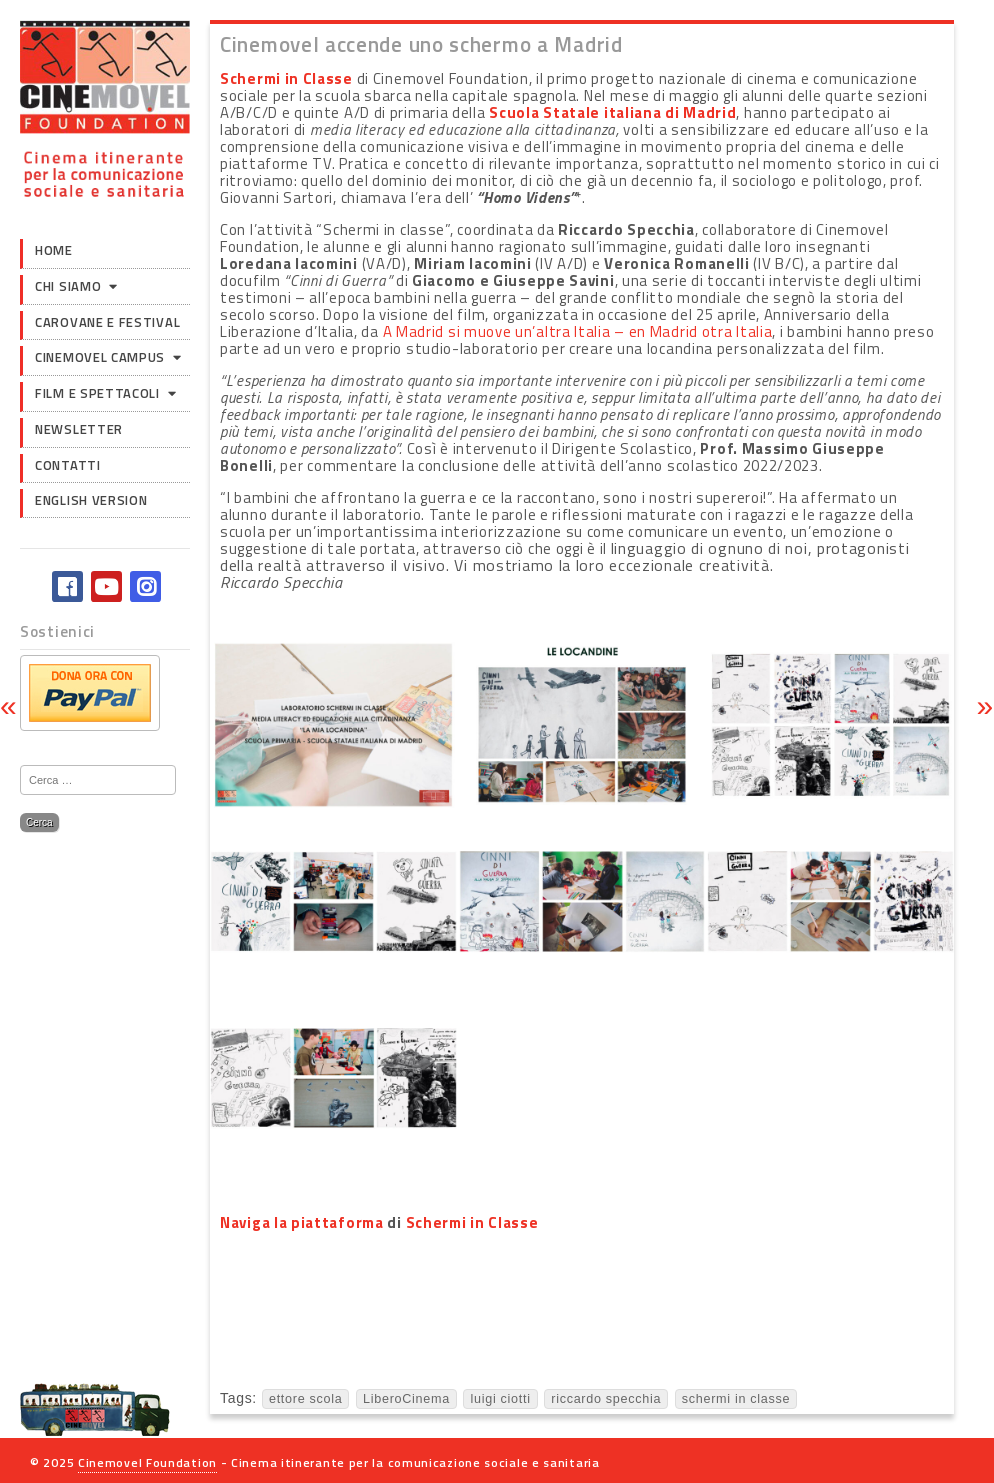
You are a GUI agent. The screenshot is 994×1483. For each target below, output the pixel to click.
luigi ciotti (500, 1399)
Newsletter (79, 429)
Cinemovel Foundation (147, 1462)
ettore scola (306, 1399)
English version (91, 500)
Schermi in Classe (286, 78)
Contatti (68, 465)
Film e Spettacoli (97, 393)
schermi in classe (736, 1399)
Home (54, 250)
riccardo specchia (606, 1399)
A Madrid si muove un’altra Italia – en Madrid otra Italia (578, 331)
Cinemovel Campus (100, 357)
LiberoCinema (406, 1399)
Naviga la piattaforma (302, 1222)
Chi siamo (68, 286)
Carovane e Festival (107, 322)
